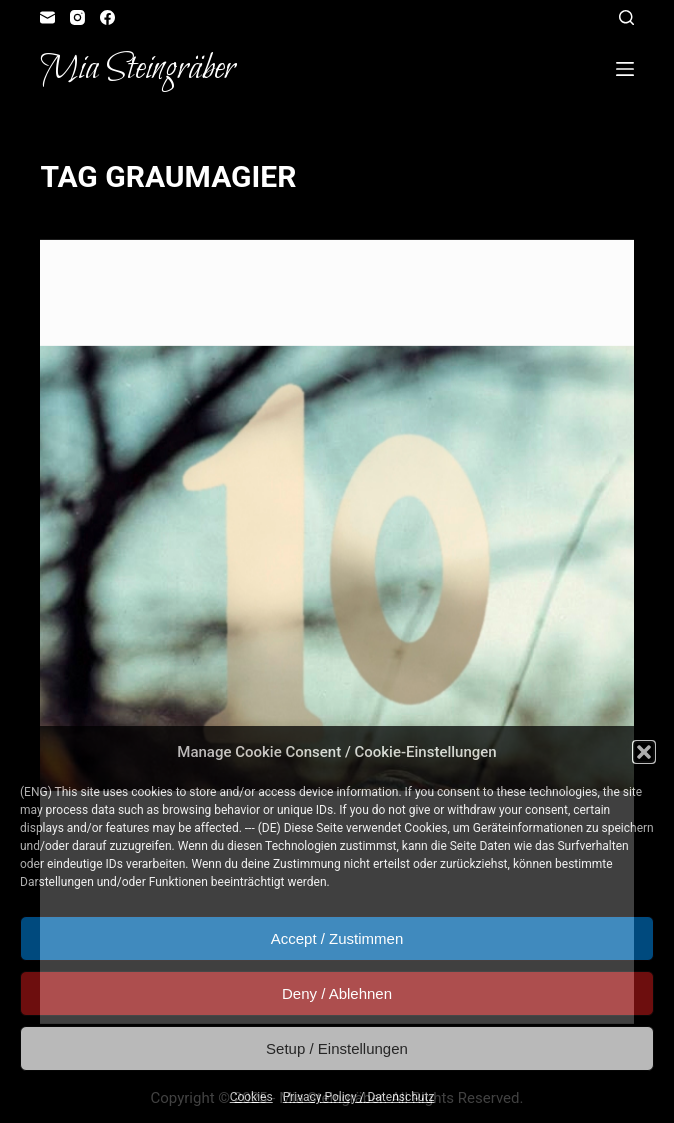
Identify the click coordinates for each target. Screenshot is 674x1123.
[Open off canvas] (625, 69)
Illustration (233, 280)
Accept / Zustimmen (337, 938)
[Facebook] (107, 17)
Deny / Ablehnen (337, 993)
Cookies (251, 1097)
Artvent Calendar (128, 280)
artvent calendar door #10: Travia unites (271, 315)
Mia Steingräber (137, 69)
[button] (644, 752)
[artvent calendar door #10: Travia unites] (336, 569)
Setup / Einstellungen (337, 1048)
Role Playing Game (339, 280)
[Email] (47, 17)
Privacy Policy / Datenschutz (359, 1097)
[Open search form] (626, 17)
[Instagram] (77, 17)
